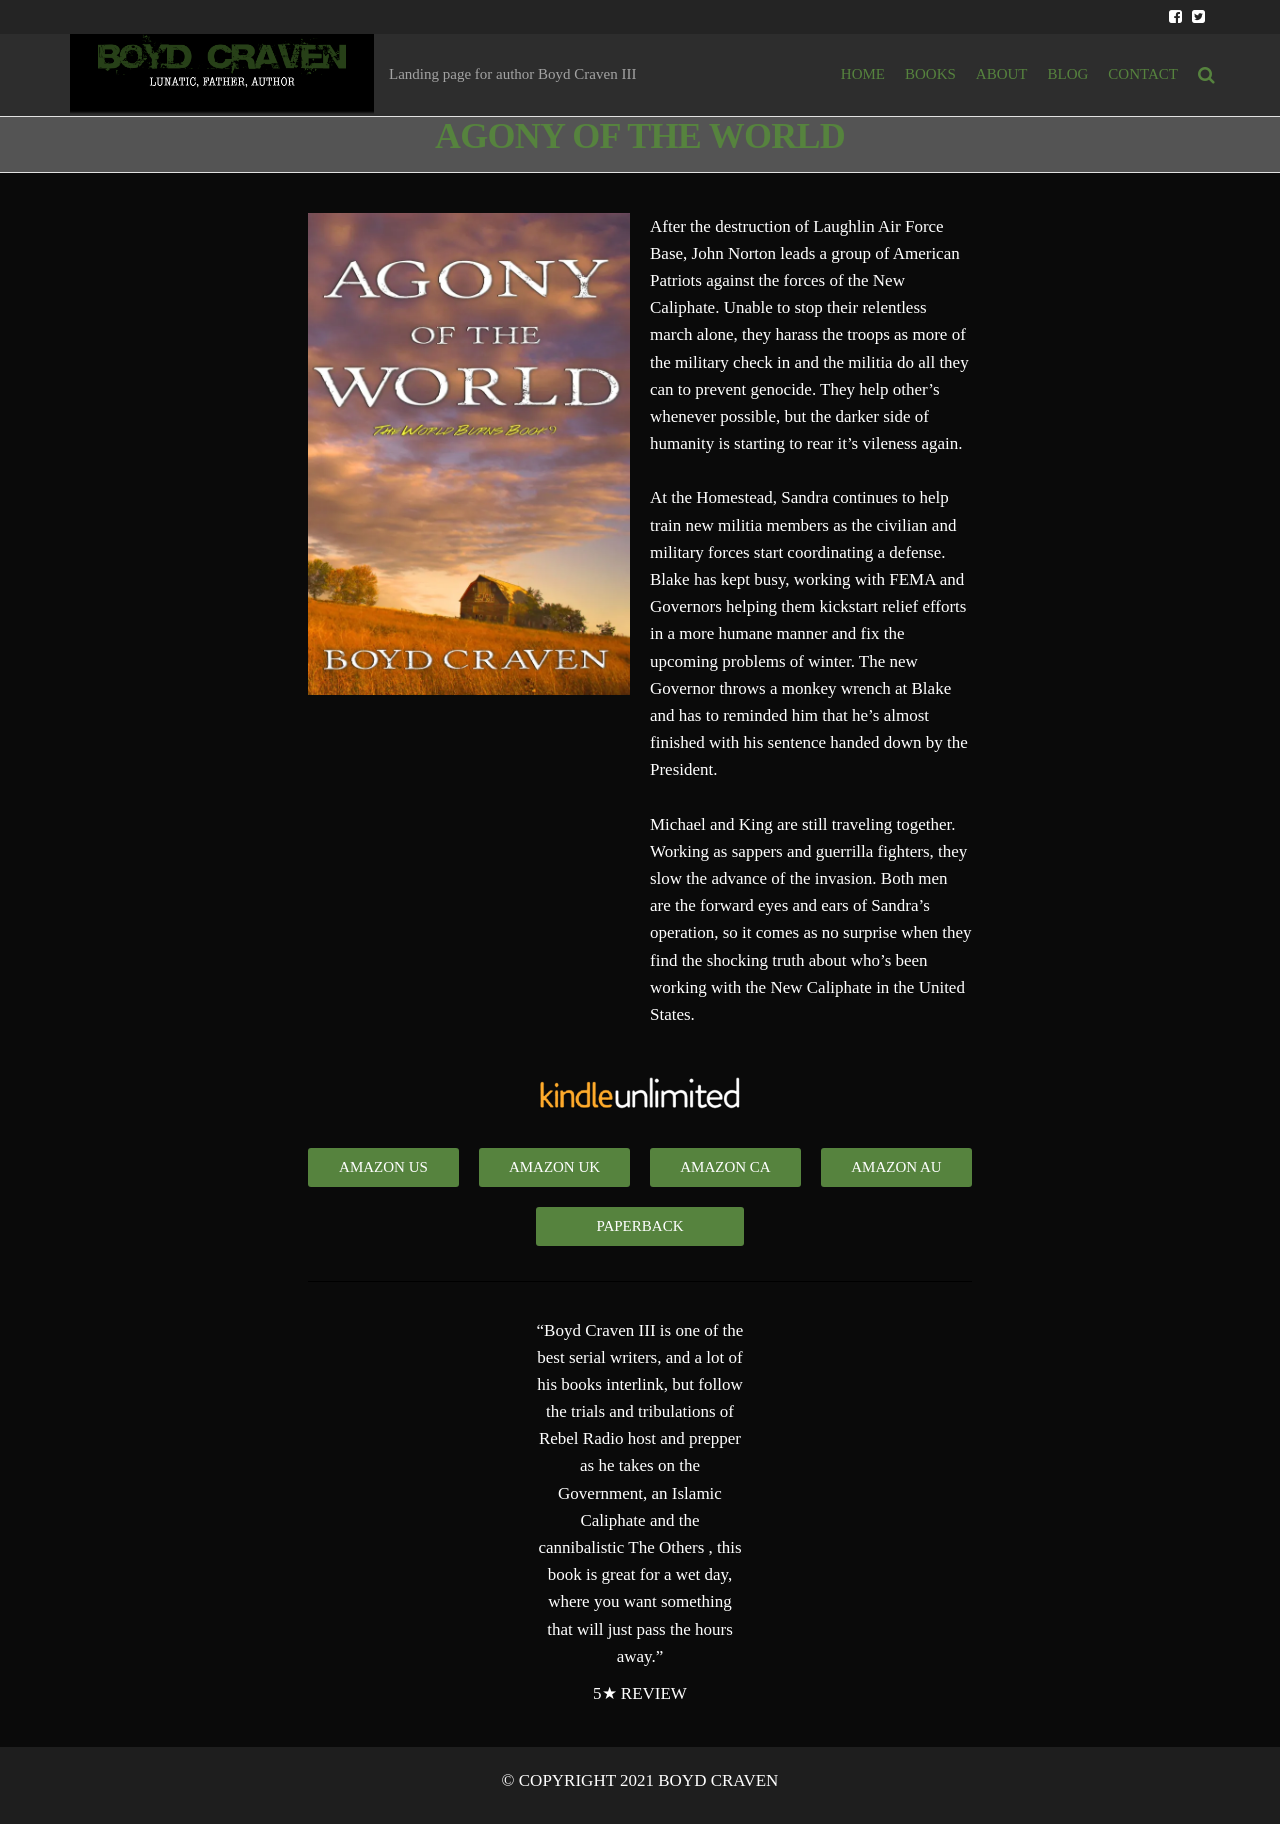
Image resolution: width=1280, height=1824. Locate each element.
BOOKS (930, 74)
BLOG (1068, 74)
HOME (863, 74)
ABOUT (1002, 74)
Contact (1143, 74)
